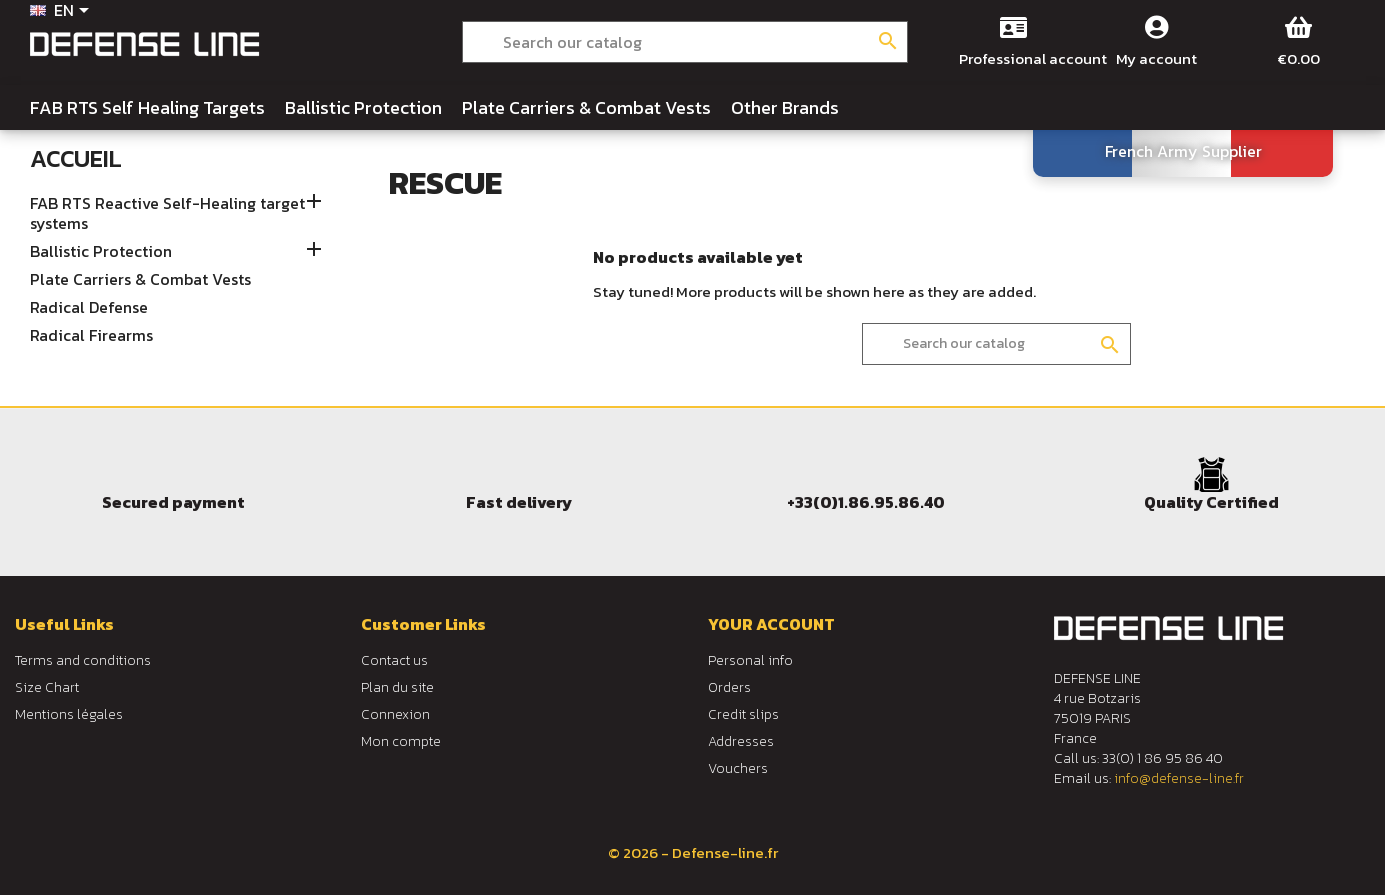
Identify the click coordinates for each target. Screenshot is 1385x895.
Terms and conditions (83, 660)
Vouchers (738, 768)
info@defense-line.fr (1179, 778)
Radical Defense (89, 308)
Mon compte (401, 741)
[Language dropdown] (63, 12)
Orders (729, 687)
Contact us (394, 660)
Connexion (395, 714)
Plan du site (397, 687)
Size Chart (47, 687)
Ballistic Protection (101, 252)
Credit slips (743, 714)
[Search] (685, 42)
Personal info (750, 660)
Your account (771, 624)
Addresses (741, 741)
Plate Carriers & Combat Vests (140, 280)
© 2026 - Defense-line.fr (693, 852)
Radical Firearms (91, 336)
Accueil (76, 158)
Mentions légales (69, 714)
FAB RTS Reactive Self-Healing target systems (167, 214)
